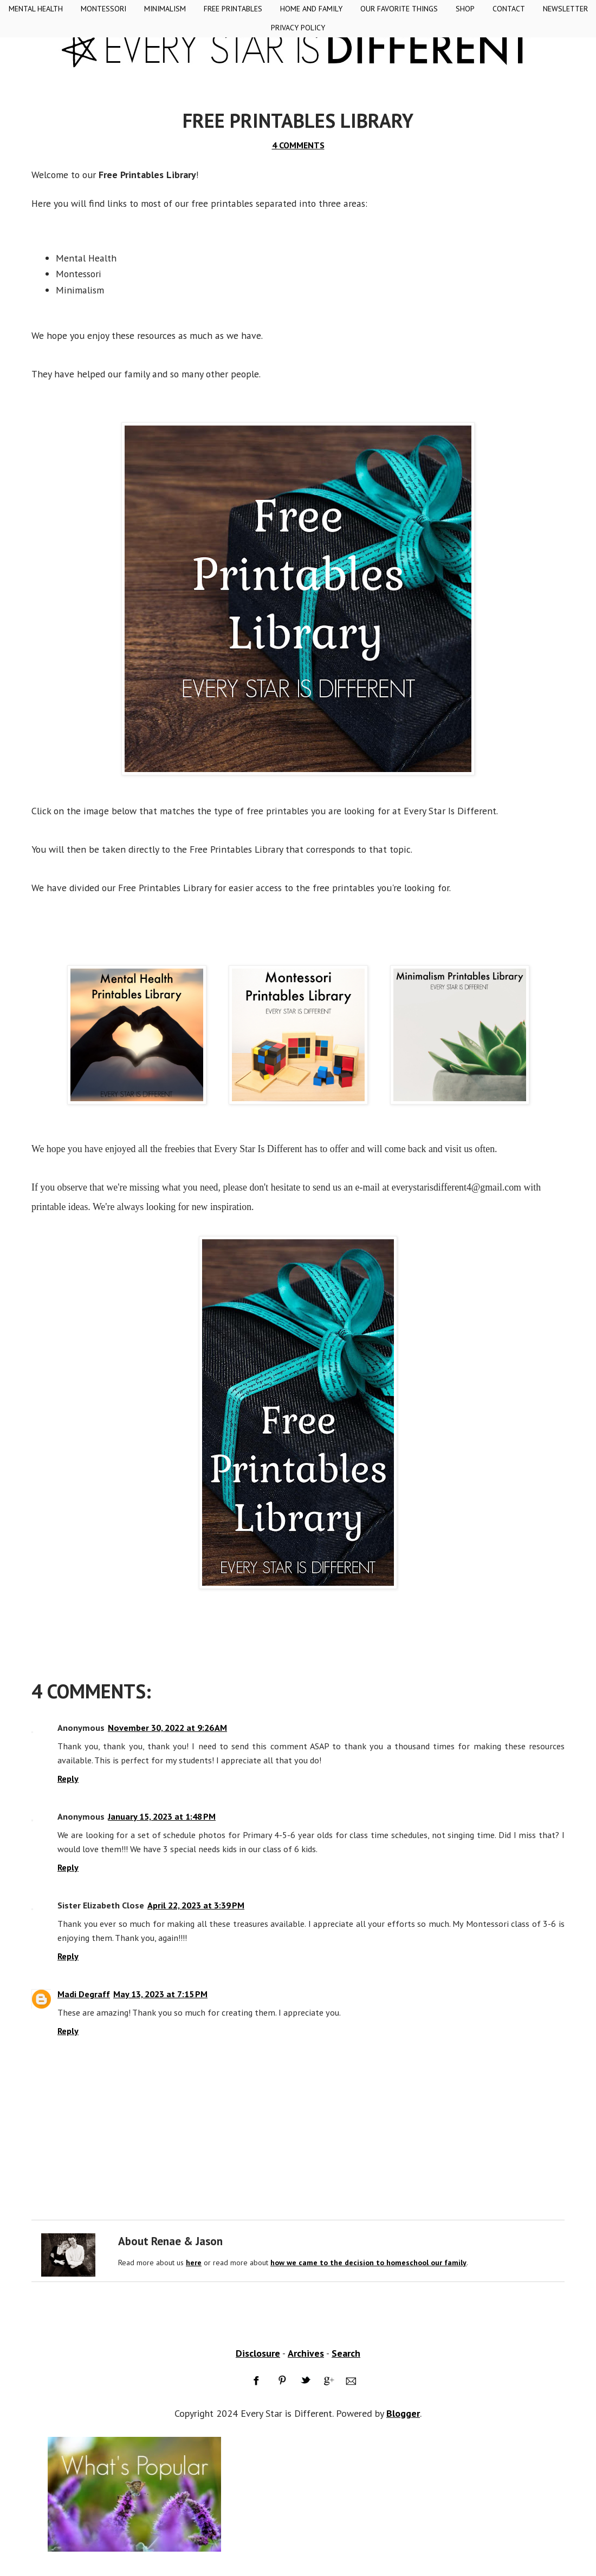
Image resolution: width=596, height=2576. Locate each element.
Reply (68, 1778)
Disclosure (258, 2353)
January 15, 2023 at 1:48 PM (162, 1816)
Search (346, 2353)
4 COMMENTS (298, 145)
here (194, 2262)
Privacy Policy (298, 27)
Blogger (403, 2413)
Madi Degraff (83, 1994)
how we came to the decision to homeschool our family (368, 2262)
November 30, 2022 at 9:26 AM (167, 1727)
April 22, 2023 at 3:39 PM (195, 1905)
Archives (306, 2353)
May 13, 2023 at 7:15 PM (160, 1994)
